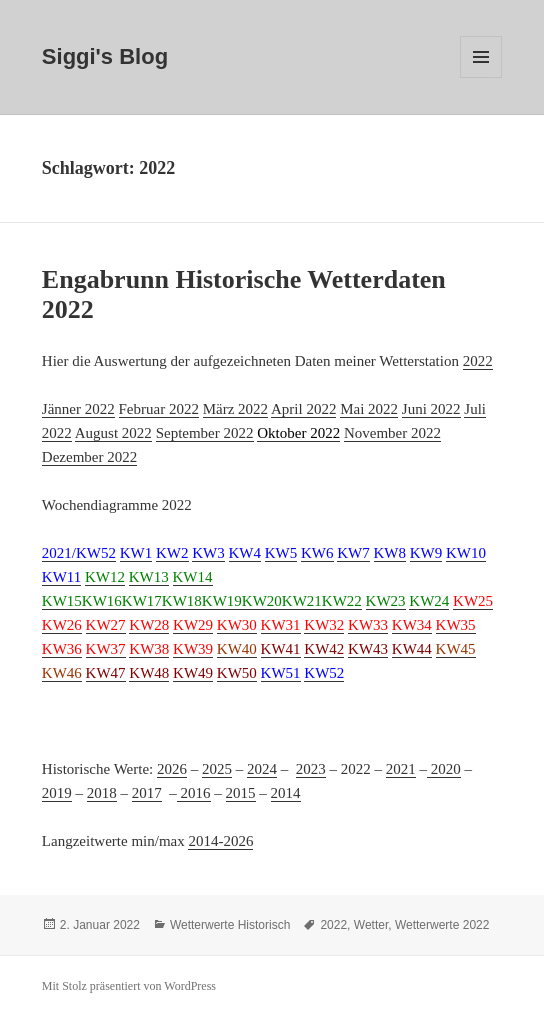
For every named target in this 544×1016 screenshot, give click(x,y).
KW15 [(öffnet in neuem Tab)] (62, 601)
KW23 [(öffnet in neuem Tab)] (386, 601)
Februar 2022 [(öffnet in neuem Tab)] (159, 409)
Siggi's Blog (105, 56)
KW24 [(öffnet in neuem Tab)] (429, 601)
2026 (172, 769)
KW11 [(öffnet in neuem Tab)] (61, 577)
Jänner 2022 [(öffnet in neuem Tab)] (78, 409)
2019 (57, 793)
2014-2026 (220, 841)
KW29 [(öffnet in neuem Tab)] (193, 625)
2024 (262, 769)
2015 (241, 793)
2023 (311, 769)
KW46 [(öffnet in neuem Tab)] (62, 673)
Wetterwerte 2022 (442, 925)
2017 (147, 793)
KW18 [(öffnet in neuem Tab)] (182, 601)
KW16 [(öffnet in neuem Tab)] (102, 601)
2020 (444, 769)
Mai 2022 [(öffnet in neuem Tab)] (369, 409)
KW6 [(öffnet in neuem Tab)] (317, 553)
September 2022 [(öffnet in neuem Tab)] (205, 433)
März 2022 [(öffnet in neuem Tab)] (235, 409)
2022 (333, 925)
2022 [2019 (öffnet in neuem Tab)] (478, 361)
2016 (194, 793)
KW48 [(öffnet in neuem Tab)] (149, 673)
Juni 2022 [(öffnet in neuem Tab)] (431, 409)
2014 (286, 793)
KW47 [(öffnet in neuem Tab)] (106, 673)
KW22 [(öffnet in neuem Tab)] (342, 601)
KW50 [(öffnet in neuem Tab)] (237, 673)
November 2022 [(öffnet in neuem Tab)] (392, 433)
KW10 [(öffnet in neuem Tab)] (466, 553)
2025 (217, 769)
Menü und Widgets (481, 77)
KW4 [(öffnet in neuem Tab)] (245, 553)
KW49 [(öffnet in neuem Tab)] (193, 673)
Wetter (371, 925)
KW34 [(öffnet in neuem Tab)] (412, 625)
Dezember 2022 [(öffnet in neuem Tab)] (89, 457)
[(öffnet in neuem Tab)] (298, 433)
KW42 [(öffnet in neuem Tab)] (324, 649)
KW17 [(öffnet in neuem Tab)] (142, 601)
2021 (401, 769)
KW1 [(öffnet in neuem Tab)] (136, 553)
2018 (102, 793)
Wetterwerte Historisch (230, 925)
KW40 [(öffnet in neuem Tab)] (237, 649)
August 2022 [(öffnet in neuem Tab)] (113, 433)
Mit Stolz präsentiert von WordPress (129, 986)
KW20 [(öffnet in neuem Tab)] (262, 601)
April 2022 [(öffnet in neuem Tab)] (303, 409)
